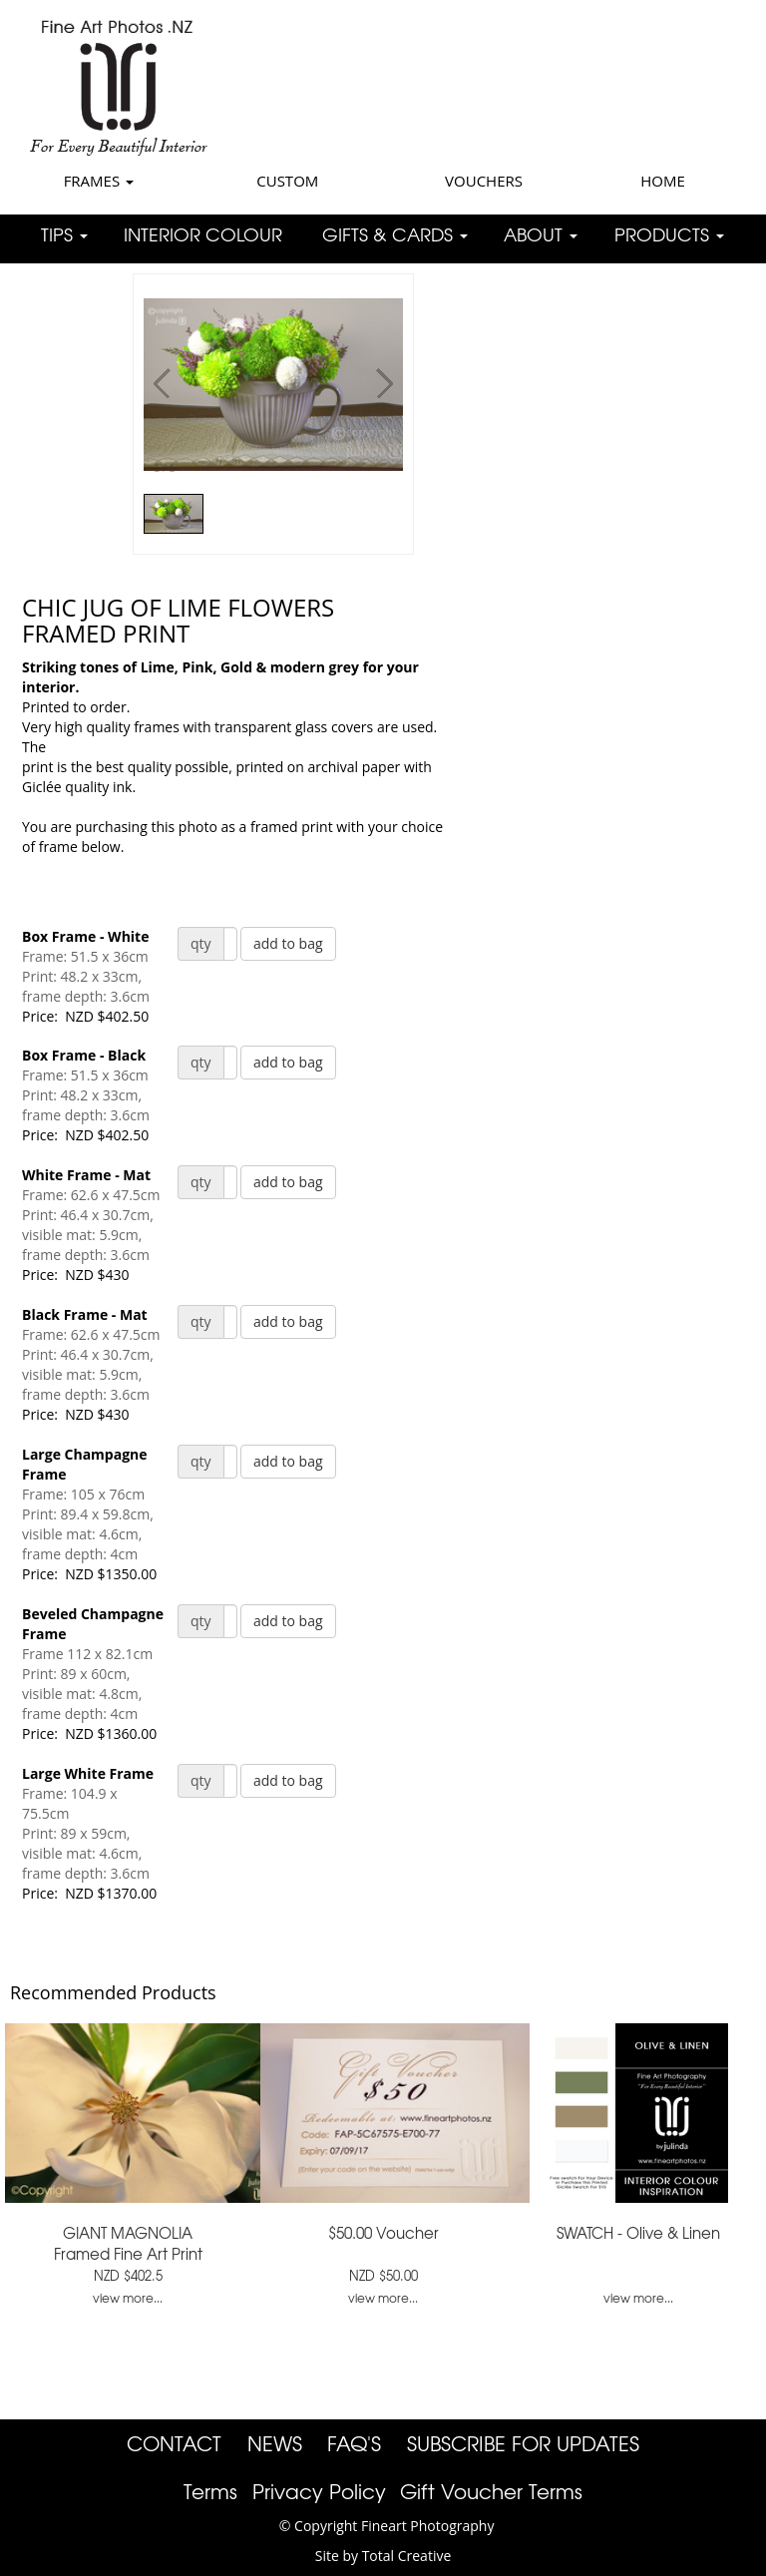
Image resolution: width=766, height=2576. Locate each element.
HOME (662, 181)
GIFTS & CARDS (395, 233)
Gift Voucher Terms (491, 2490)
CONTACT (174, 2442)
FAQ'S (354, 2442)
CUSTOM (287, 181)
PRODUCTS (669, 233)
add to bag (288, 943)
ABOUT (540, 233)
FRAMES (99, 181)
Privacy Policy (319, 2490)
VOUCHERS (484, 181)
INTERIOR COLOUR (203, 233)
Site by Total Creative (383, 2555)
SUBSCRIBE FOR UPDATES (523, 2442)
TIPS (64, 233)
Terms (210, 2490)
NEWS (274, 2442)
